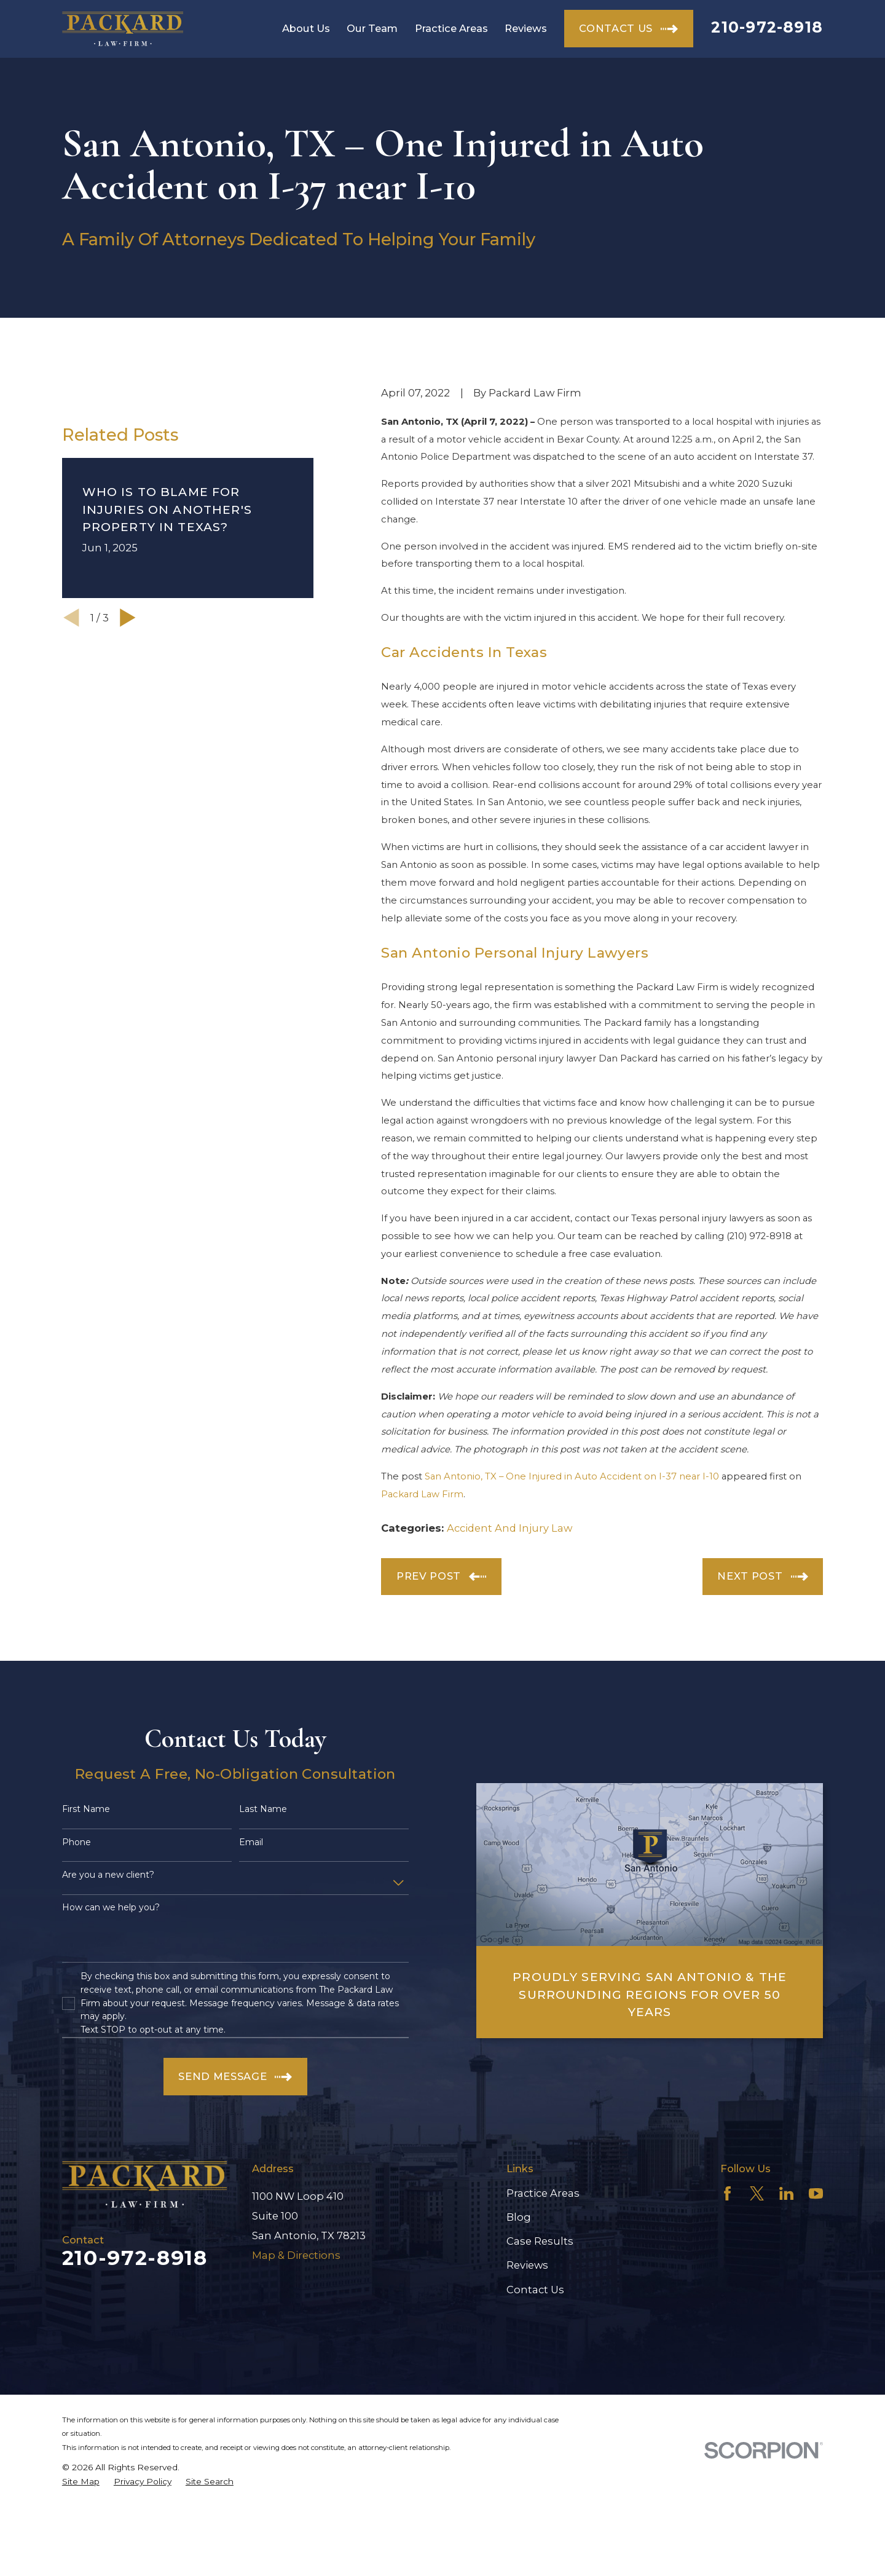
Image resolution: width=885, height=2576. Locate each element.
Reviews (527, 2265)
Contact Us (535, 2289)
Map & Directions (296, 2255)
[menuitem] (81, 2481)
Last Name (263, 1809)
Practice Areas (543, 2193)
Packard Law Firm (422, 1494)
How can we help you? (111, 1907)
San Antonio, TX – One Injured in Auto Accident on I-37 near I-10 (572, 1476)
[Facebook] (727, 2193)
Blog (518, 2217)
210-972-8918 (767, 27)
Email (251, 1842)
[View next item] (128, 785)
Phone (76, 1842)
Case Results (539, 2241)
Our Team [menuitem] (372, 28)
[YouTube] (816, 2193)
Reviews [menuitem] (526, 28)
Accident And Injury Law (509, 1528)
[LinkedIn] (786, 2193)
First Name (86, 1809)
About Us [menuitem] (306, 28)
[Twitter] (757, 2193)
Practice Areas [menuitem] (451, 28)
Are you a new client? (108, 1875)
